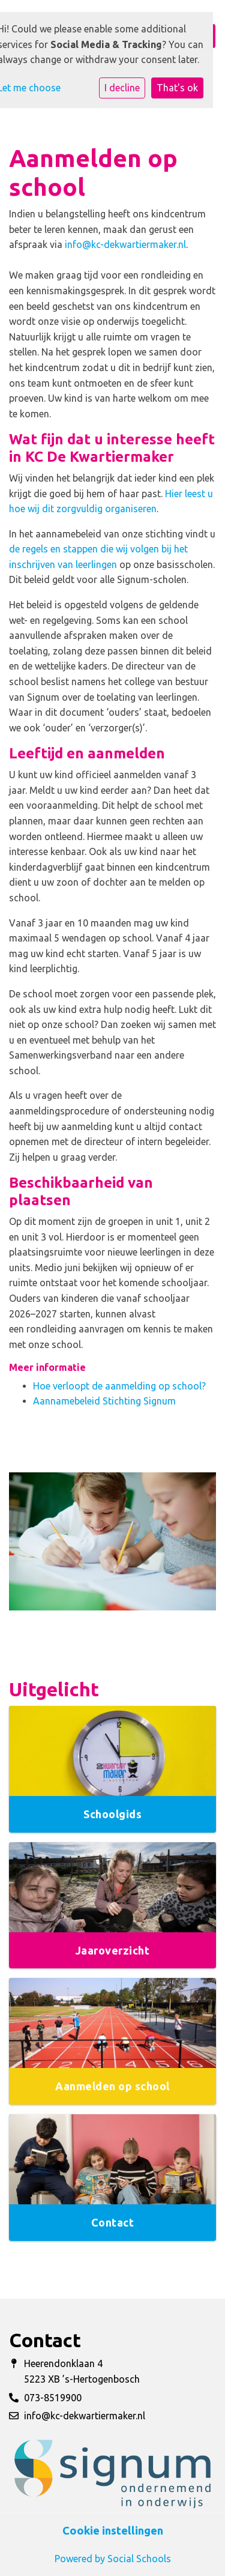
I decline (122, 87)
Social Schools (139, 2558)
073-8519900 (53, 2397)
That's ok (177, 87)
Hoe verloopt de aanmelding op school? (119, 1385)
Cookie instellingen (112, 2530)
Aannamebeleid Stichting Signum (104, 1400)
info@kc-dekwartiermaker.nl (125, 244)
